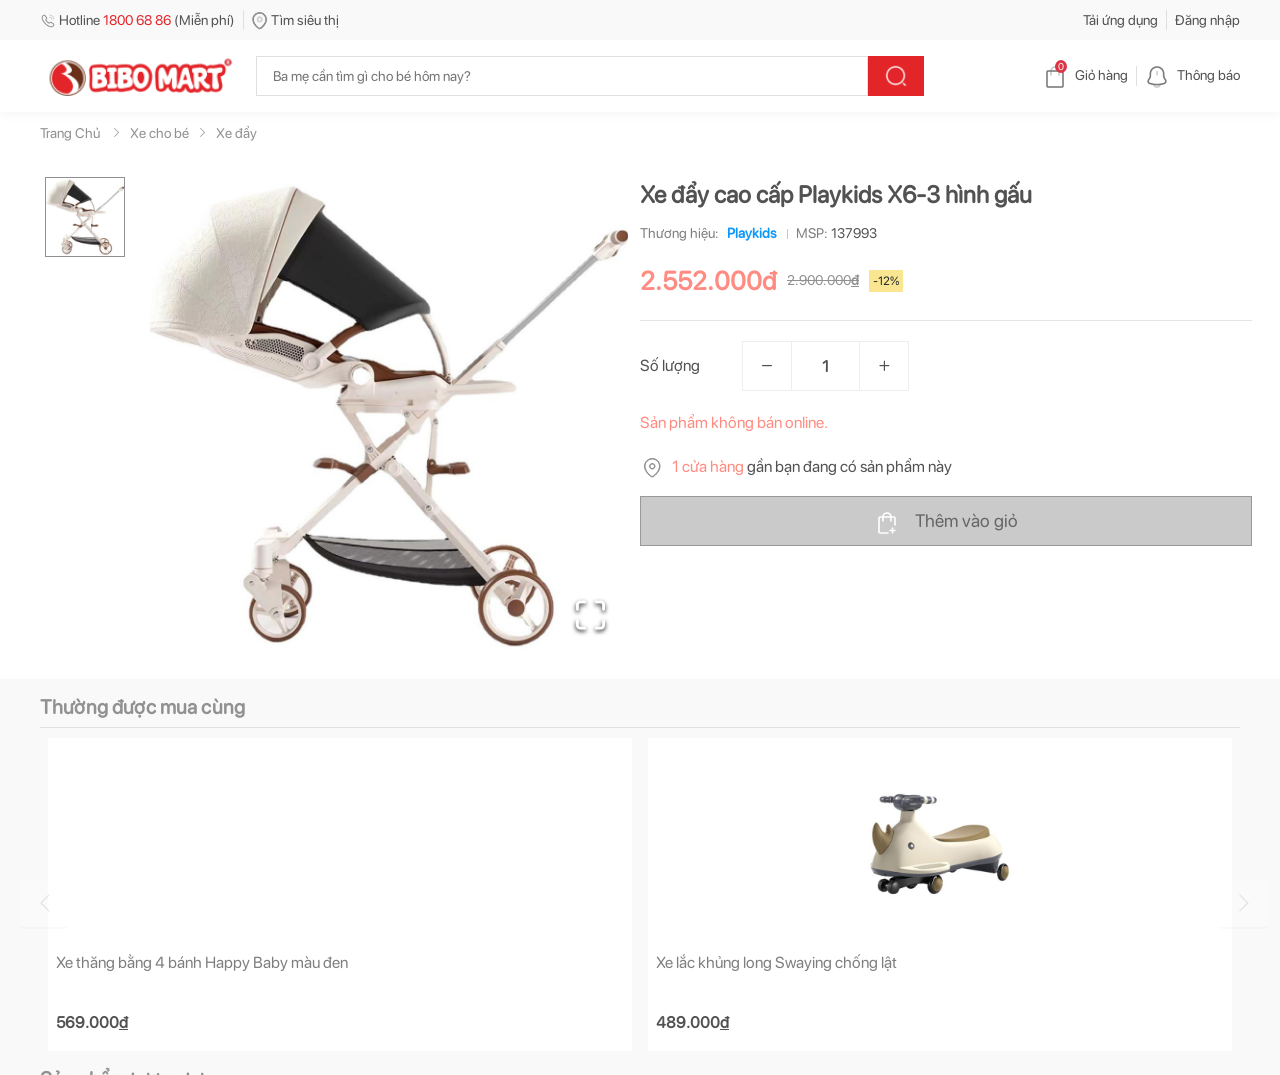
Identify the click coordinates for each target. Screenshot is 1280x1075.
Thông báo (1192, 75)
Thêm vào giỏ (946, 522)
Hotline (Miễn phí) (137, 20)
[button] (389, 416)
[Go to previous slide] (44, 903)
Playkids (748, 233)
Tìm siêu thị (295, 20)
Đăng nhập (1207, 20)
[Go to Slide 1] (85, 217)
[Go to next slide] (1243, 903)
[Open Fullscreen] (590, 615)
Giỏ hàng (1085, 75)
